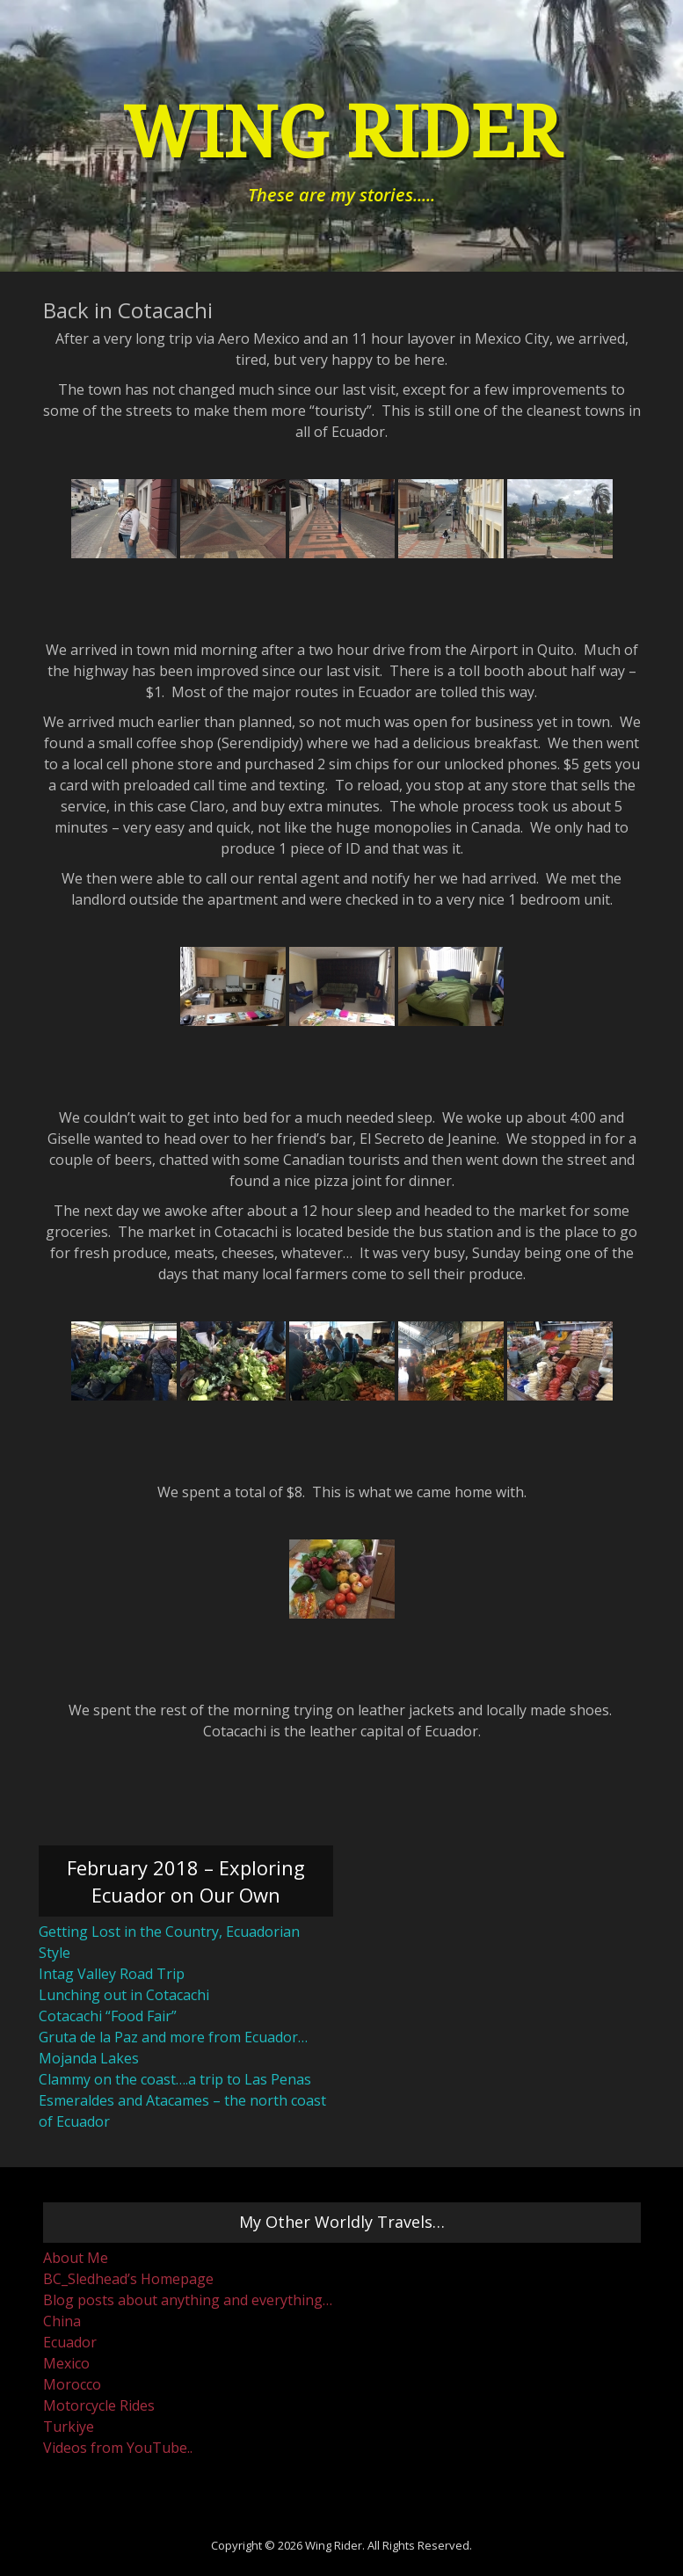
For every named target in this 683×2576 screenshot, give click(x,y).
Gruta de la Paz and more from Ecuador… (173, 2037)
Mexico (66, 2363)
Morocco (72, 2384)
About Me (75, 2257)
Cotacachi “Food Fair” (108, 2016)
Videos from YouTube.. (118, 2447)
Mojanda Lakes (89, 2058)
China (62, 2321)
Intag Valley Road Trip (112, 1973)
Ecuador (70, 2342)
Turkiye (68, 2426)
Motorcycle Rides (99, 2405)
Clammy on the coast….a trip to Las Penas (175, 2079)
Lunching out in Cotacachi (124, 1995)
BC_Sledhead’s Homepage (128, 2279)
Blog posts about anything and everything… (187, 2300)
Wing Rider (342, 133)
